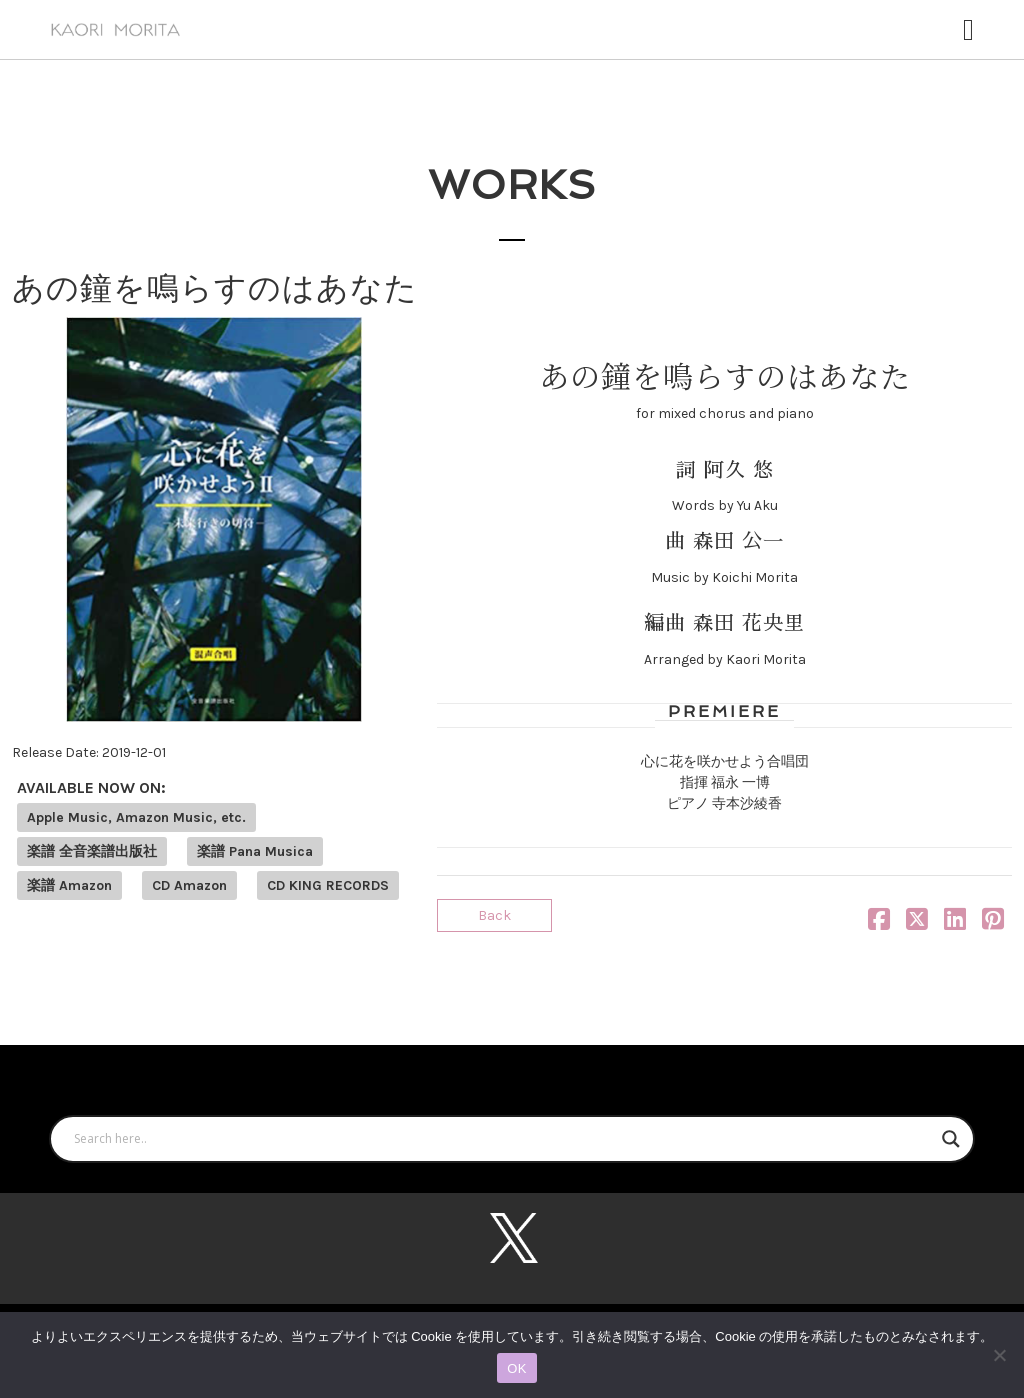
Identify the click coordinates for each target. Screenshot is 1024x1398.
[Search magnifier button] (951, 1139)
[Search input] (502, 1139)
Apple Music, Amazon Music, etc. (136, 817)
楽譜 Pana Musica (255, 851)
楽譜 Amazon (69, 885)
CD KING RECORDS (328, 885)
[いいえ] (999, 1355)
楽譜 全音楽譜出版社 (92, 851)
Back (494, 915)
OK (516, 1368)
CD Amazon (189, 885)
